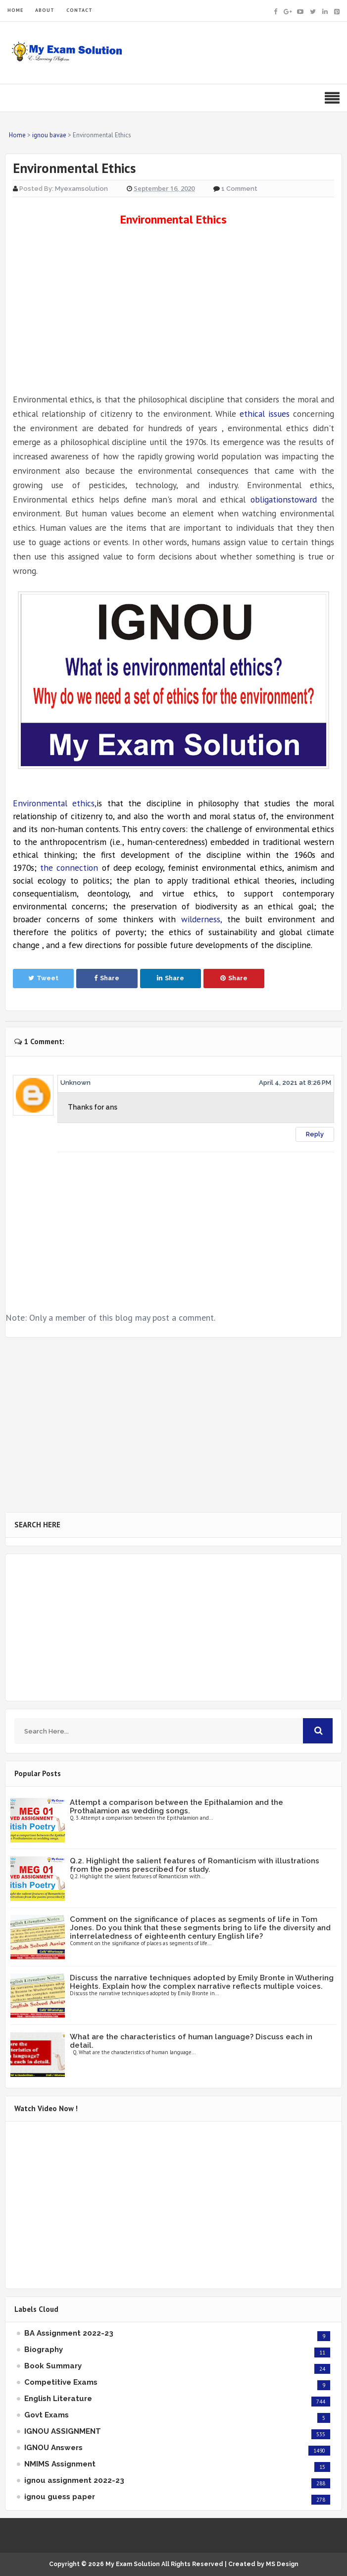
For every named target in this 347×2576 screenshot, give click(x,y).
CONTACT (79, 10)
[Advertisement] (173, 309)
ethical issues (265, 413)
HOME (15, 10)
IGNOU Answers (53, 2447)
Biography (43, 2349)
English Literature (58, 2398)
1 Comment (239, 188)
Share (106, 978)
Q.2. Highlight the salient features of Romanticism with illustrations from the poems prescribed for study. (194, 1865)
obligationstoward (283, 499)
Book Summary (53, 2365)
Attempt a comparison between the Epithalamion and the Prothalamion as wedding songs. (176, 1806)
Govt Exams (46, 2414)
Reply (315, 1134)
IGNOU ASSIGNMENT (62, 2431)
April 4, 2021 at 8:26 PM (295, 1082)
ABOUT (44, 10)
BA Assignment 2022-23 (68, 2333)
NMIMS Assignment (60, 2464)
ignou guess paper (59, 2496)
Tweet (43, 978)
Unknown (75, 1082)
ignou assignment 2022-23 (74, 2480)
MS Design (282, 2564)
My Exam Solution (132, 2564)
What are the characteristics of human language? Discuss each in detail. (191, 2041)
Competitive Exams (61, 2382)
